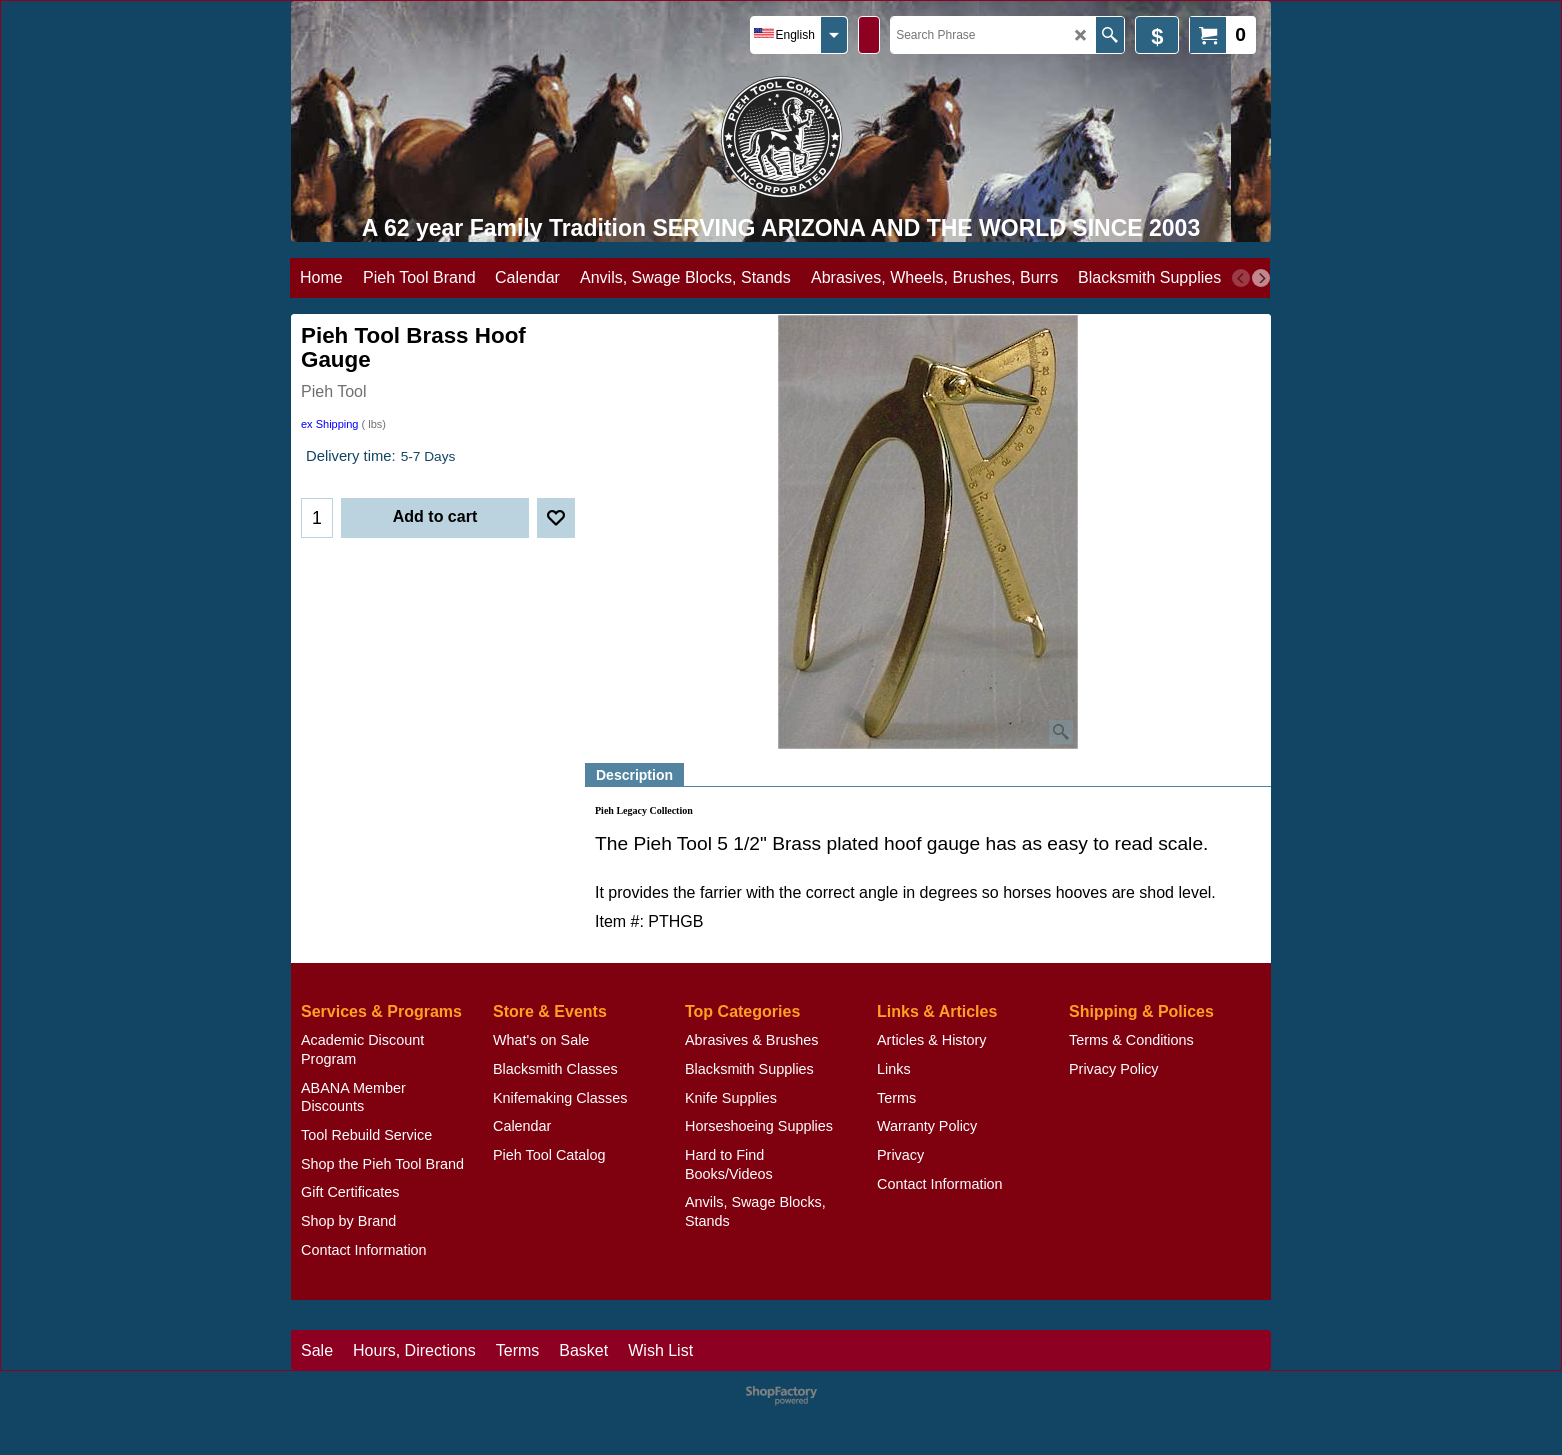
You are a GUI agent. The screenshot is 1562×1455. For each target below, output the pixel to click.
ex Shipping (330, 424)
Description (634, 775)
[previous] (1241, 278)
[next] (1261, 278)
